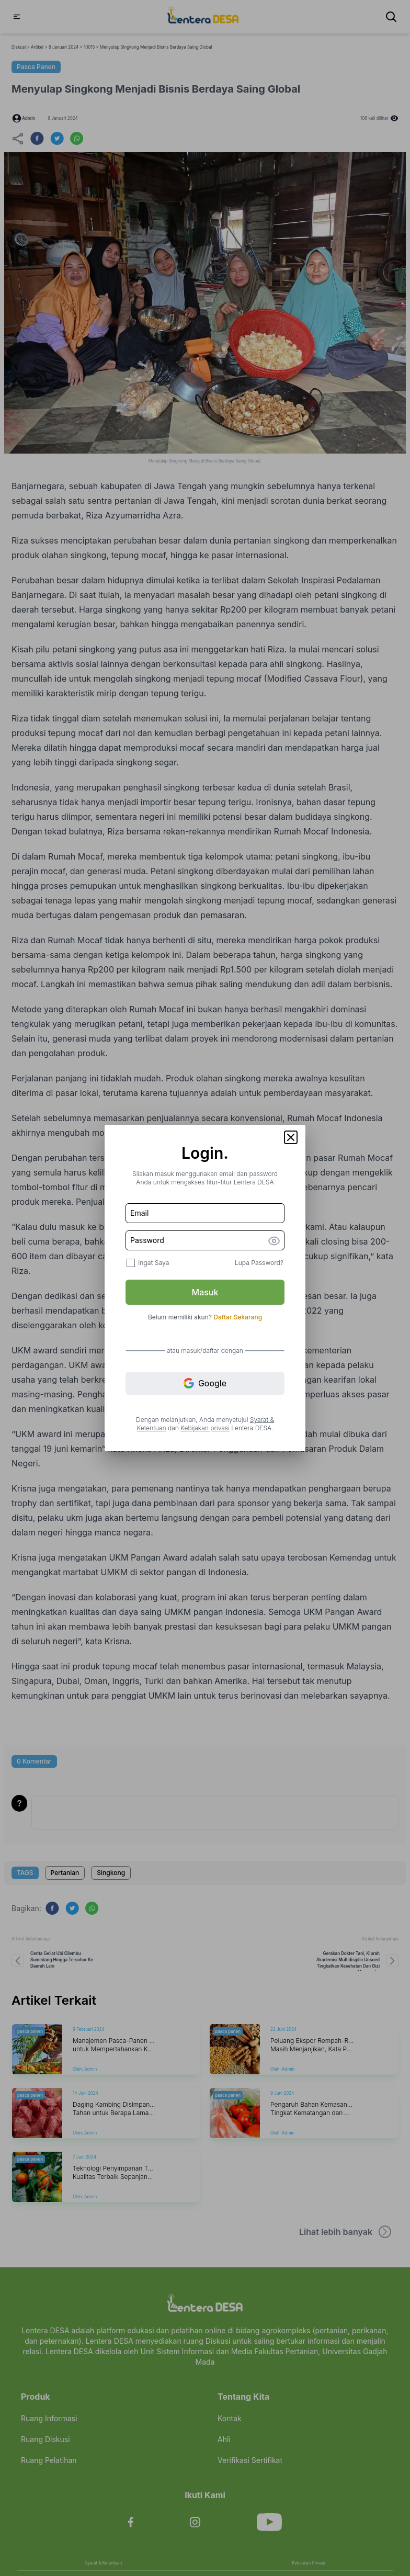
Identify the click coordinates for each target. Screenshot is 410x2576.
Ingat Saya (153, 1263)
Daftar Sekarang (237, 1317)
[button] (290, 1137)
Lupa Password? (259, 1263)
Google (205, 1383)
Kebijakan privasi (205, 1428)
